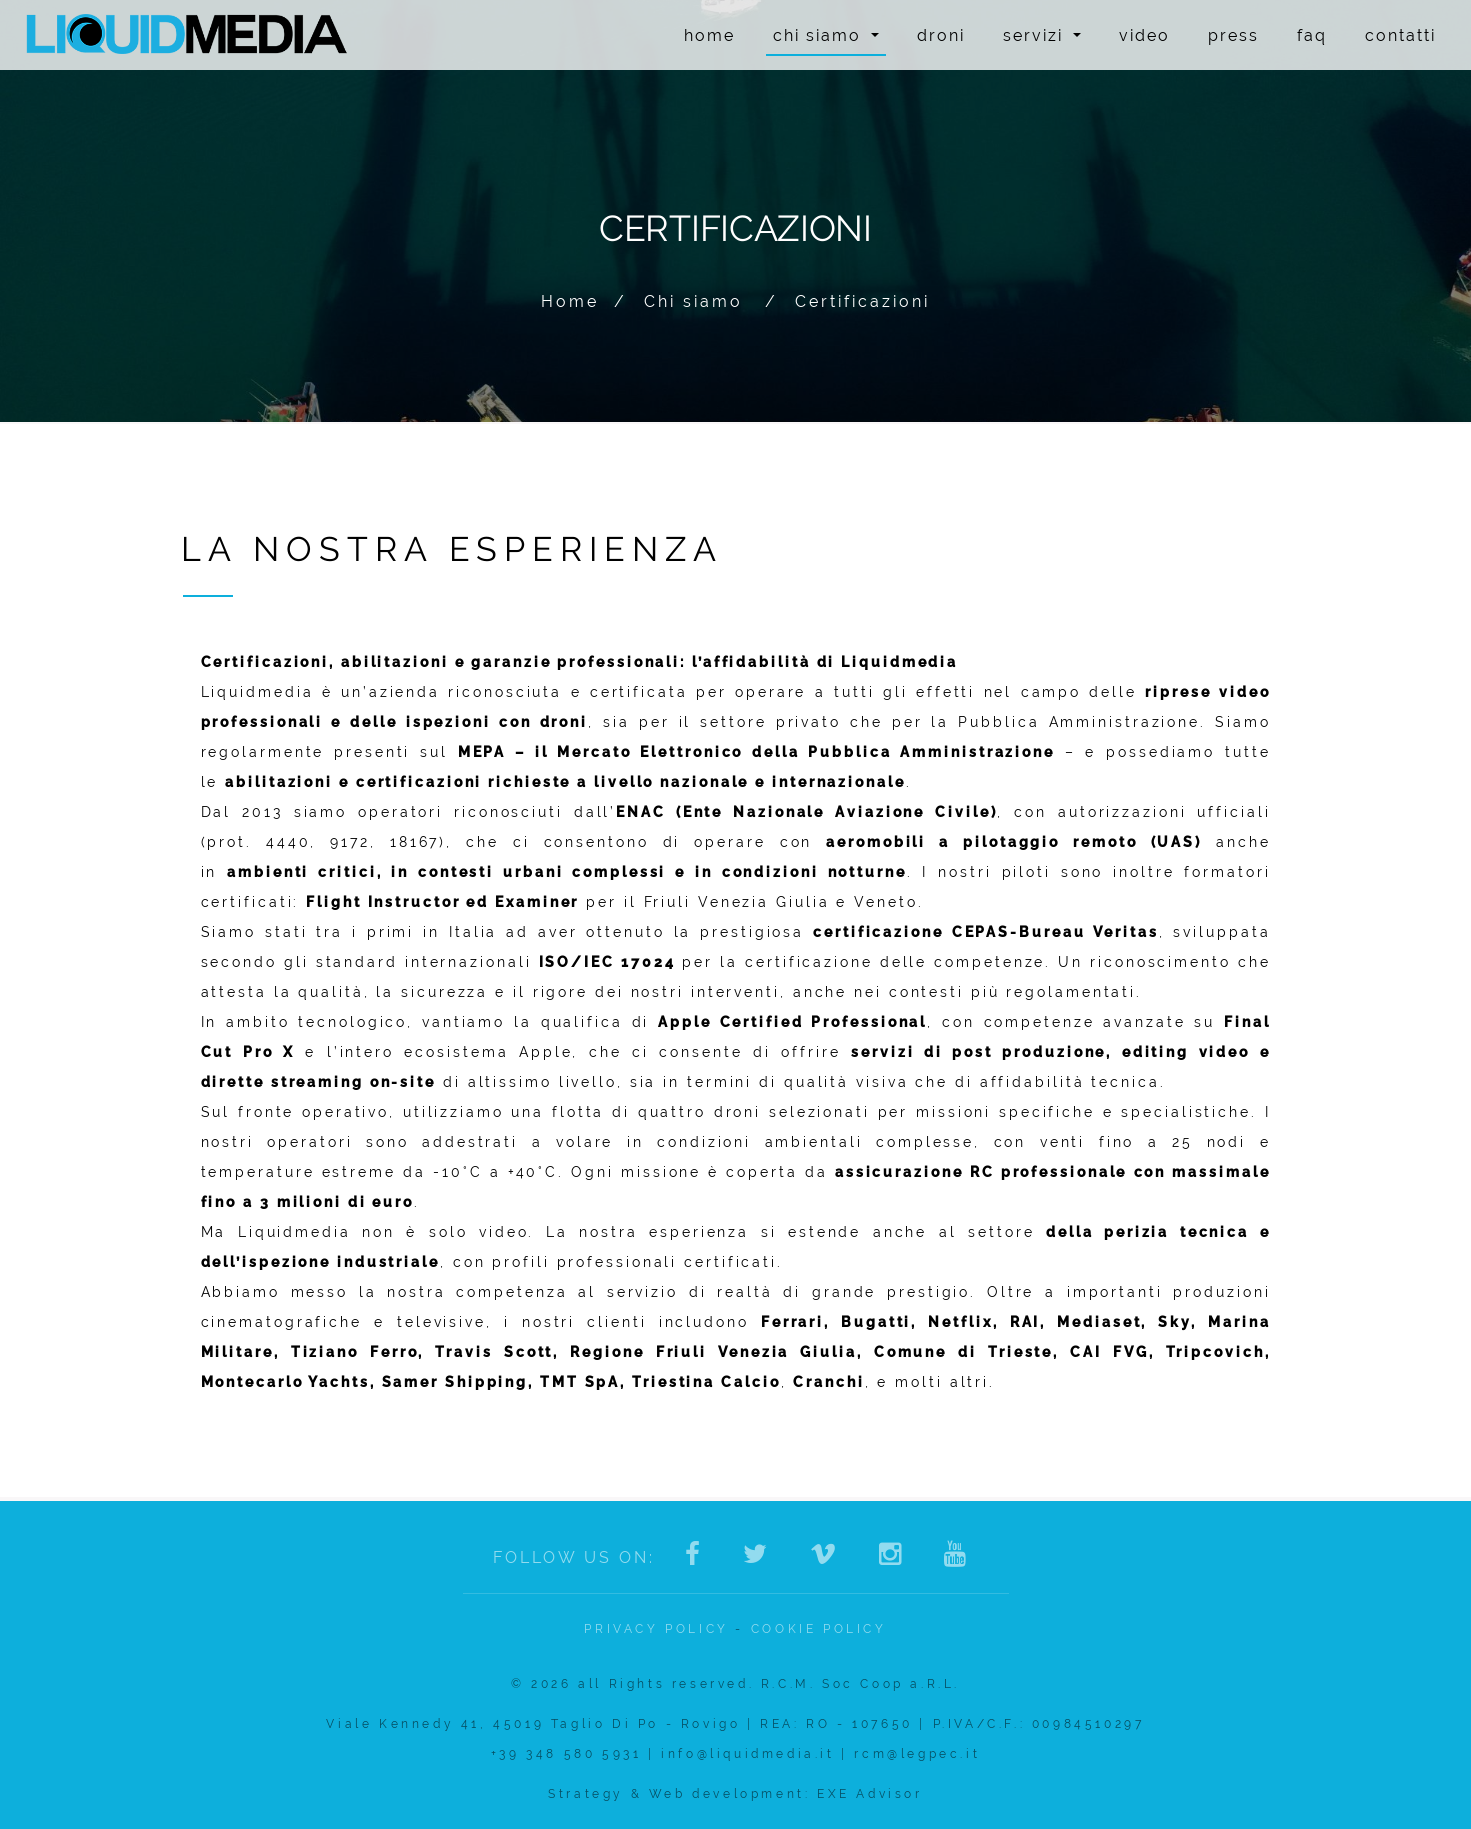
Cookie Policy (819, 1629)
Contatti (1400, 35)
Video (1144, 35)
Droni (941, 35)
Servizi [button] (1042, 35)
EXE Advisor (870, 1794)
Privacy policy (656, 1629)
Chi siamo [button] (826, 35)
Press (1233, 35)
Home (709, 35)
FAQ (1312, 35)
